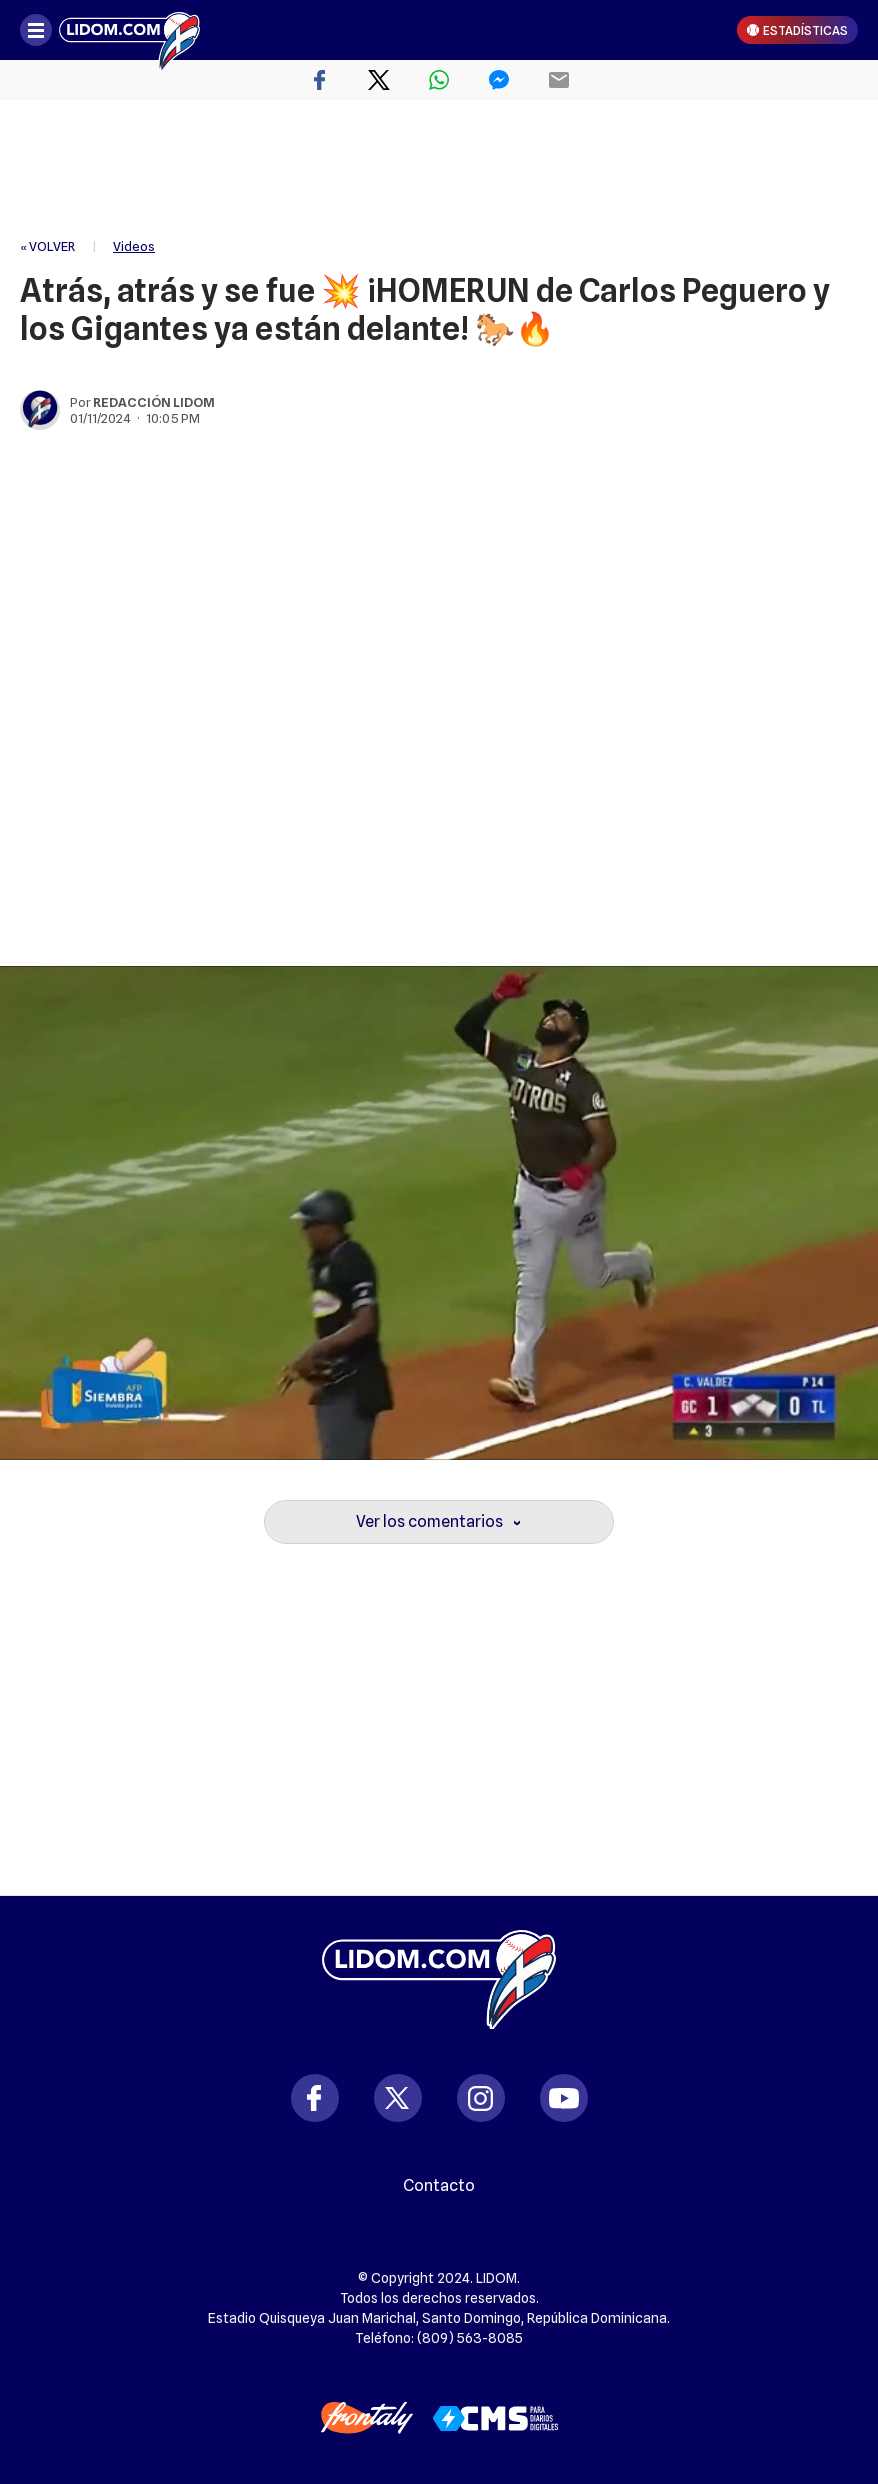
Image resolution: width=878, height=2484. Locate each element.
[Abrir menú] (36, 30)
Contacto (439, 2186)
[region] (439, 170)
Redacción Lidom (154, 402)
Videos (134, 246)
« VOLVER (47, 246)
